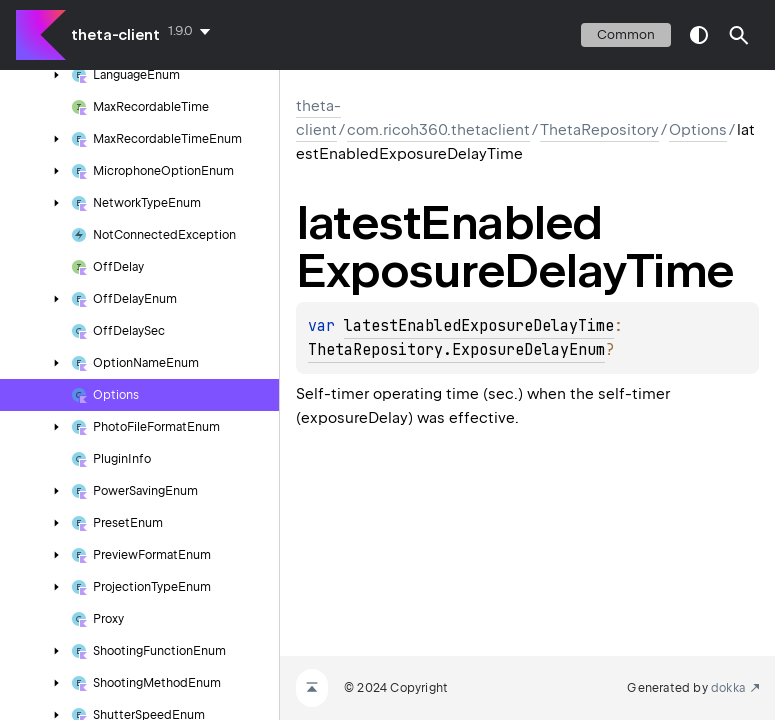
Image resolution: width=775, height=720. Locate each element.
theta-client (115, 35)
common (626, 34)
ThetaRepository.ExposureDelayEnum (456, 350)
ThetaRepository (599, 130)
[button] (739, 35)
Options (698, 130)
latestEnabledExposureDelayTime (479, 326)
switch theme (699, 35)
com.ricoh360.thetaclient (438, 130)
